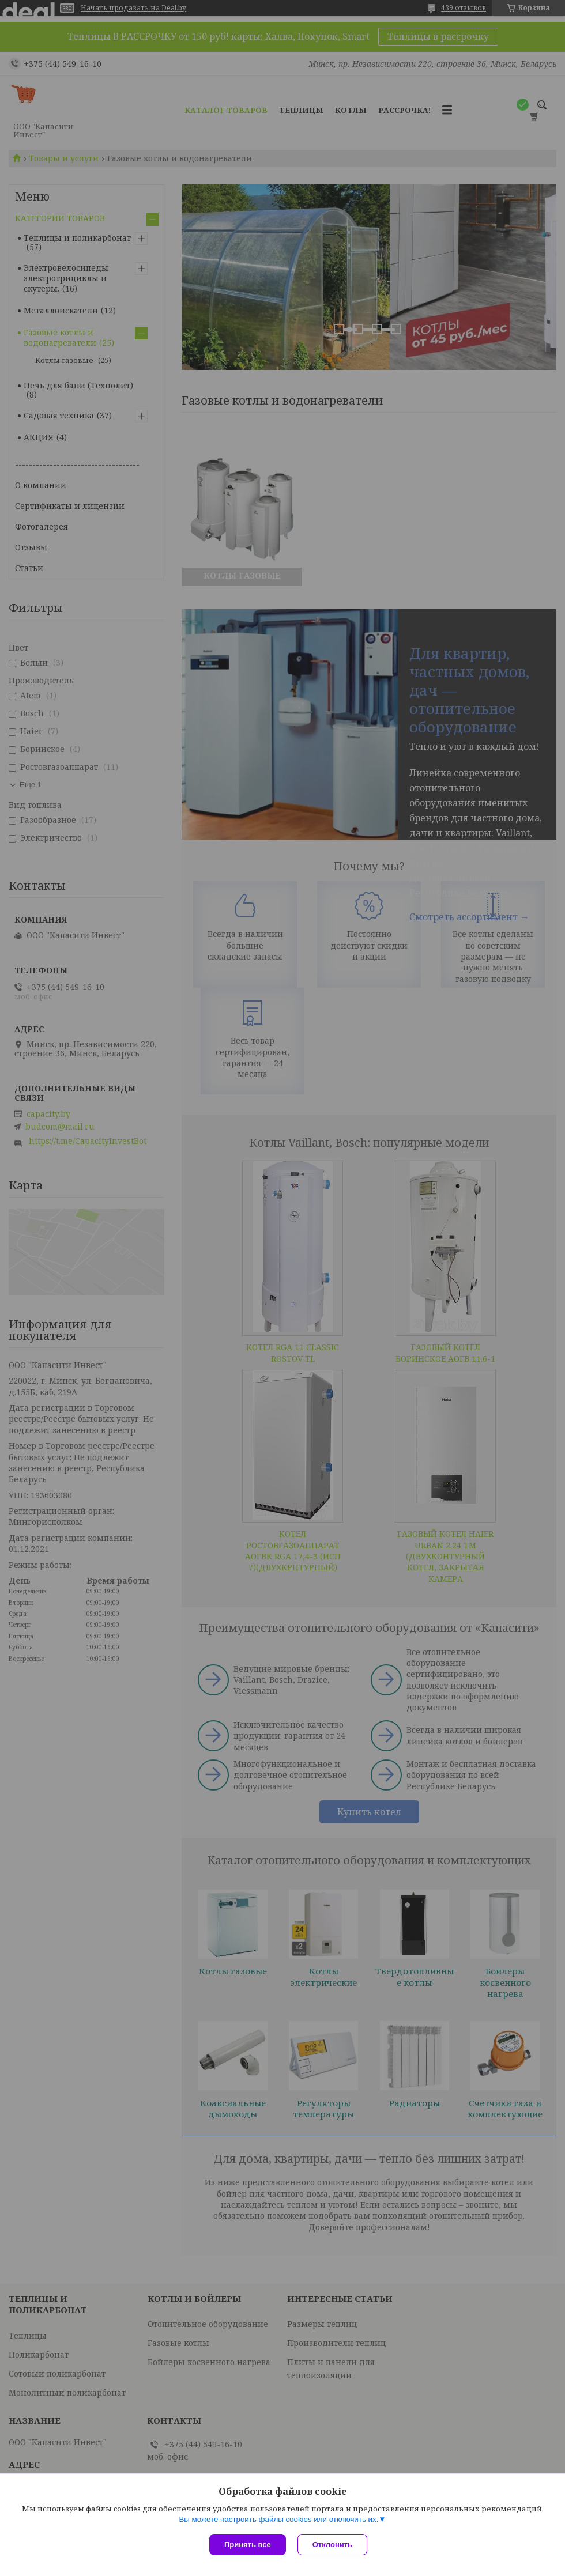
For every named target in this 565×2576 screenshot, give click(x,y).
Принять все (247, 2544)
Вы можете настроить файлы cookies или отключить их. (278, 2519)
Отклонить (332, 2544)
